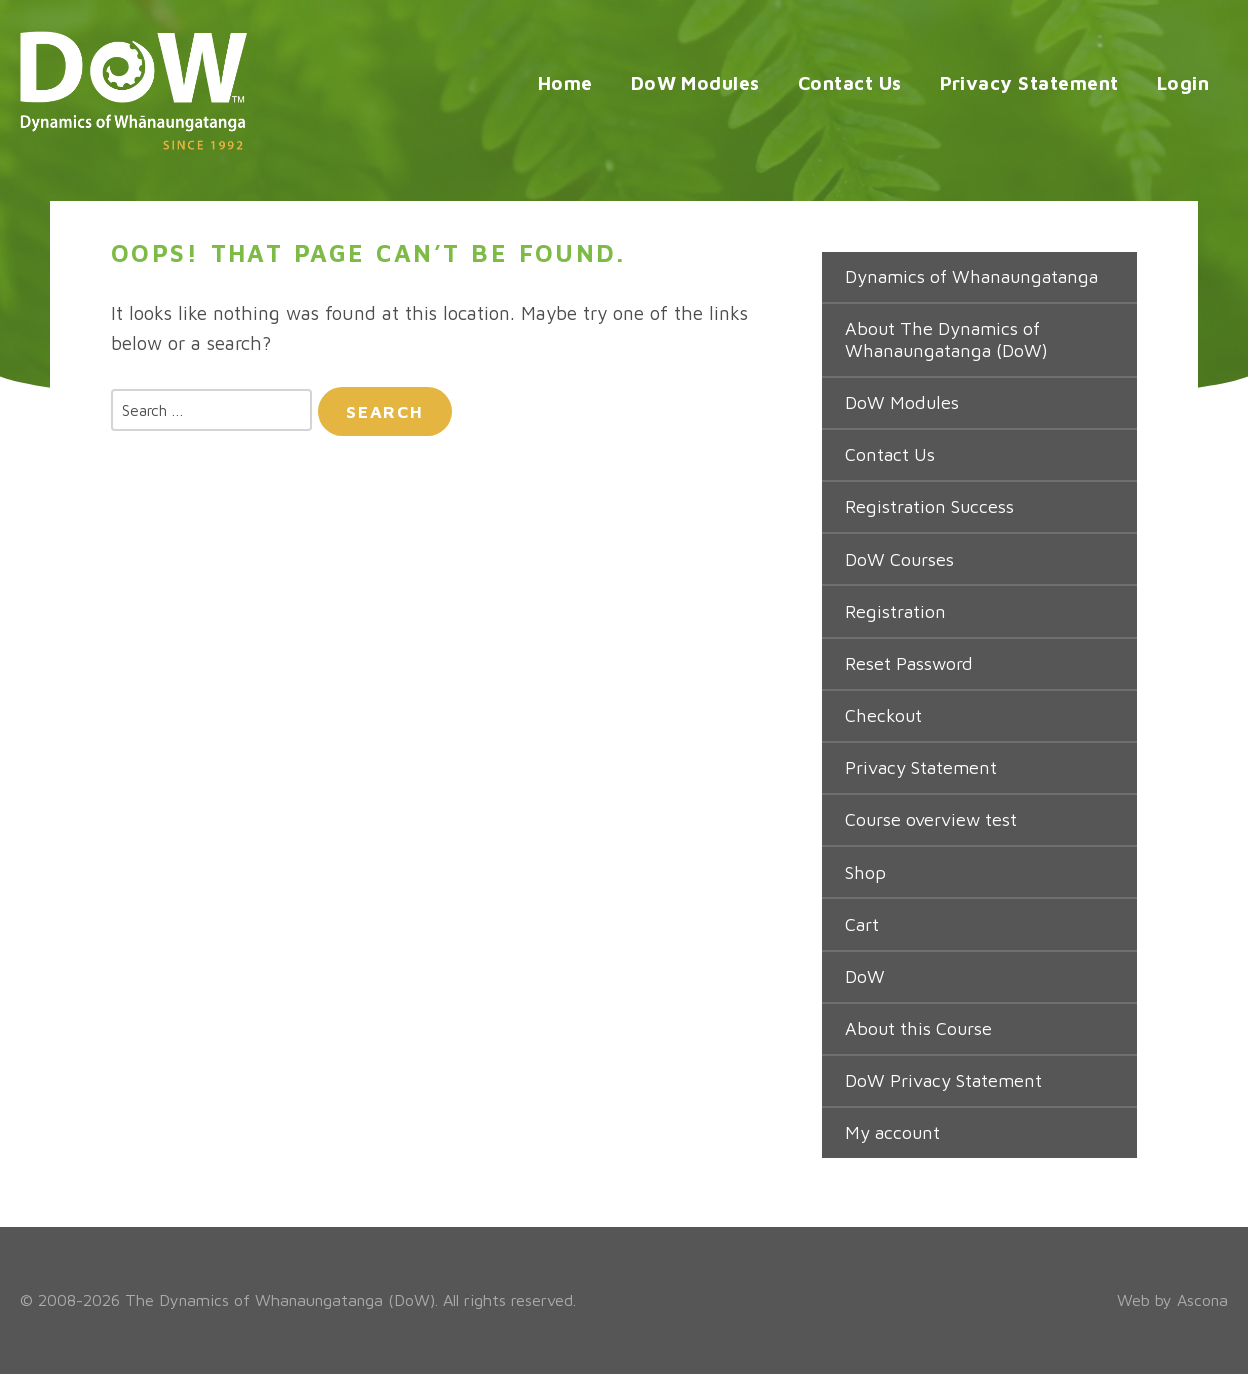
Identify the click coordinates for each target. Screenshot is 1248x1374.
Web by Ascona (1172, 1299)
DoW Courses (899, 559)
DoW (865, 976)
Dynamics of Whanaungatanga (971, 276)
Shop (865, 872)
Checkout (883, 715)
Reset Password (909, 663)
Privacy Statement (1029, 83)
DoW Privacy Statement (943, 1080)
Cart (862, 924)
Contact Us (850, 83)
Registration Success (929, 506)
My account (892, 1132)
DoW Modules (695, 83)
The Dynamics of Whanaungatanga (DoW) (280, 1299)
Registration (895, 611)
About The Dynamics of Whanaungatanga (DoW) (946, 339)
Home (565, 83)
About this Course (918, 1028)
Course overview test (931, 819)
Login (1183, 83)
